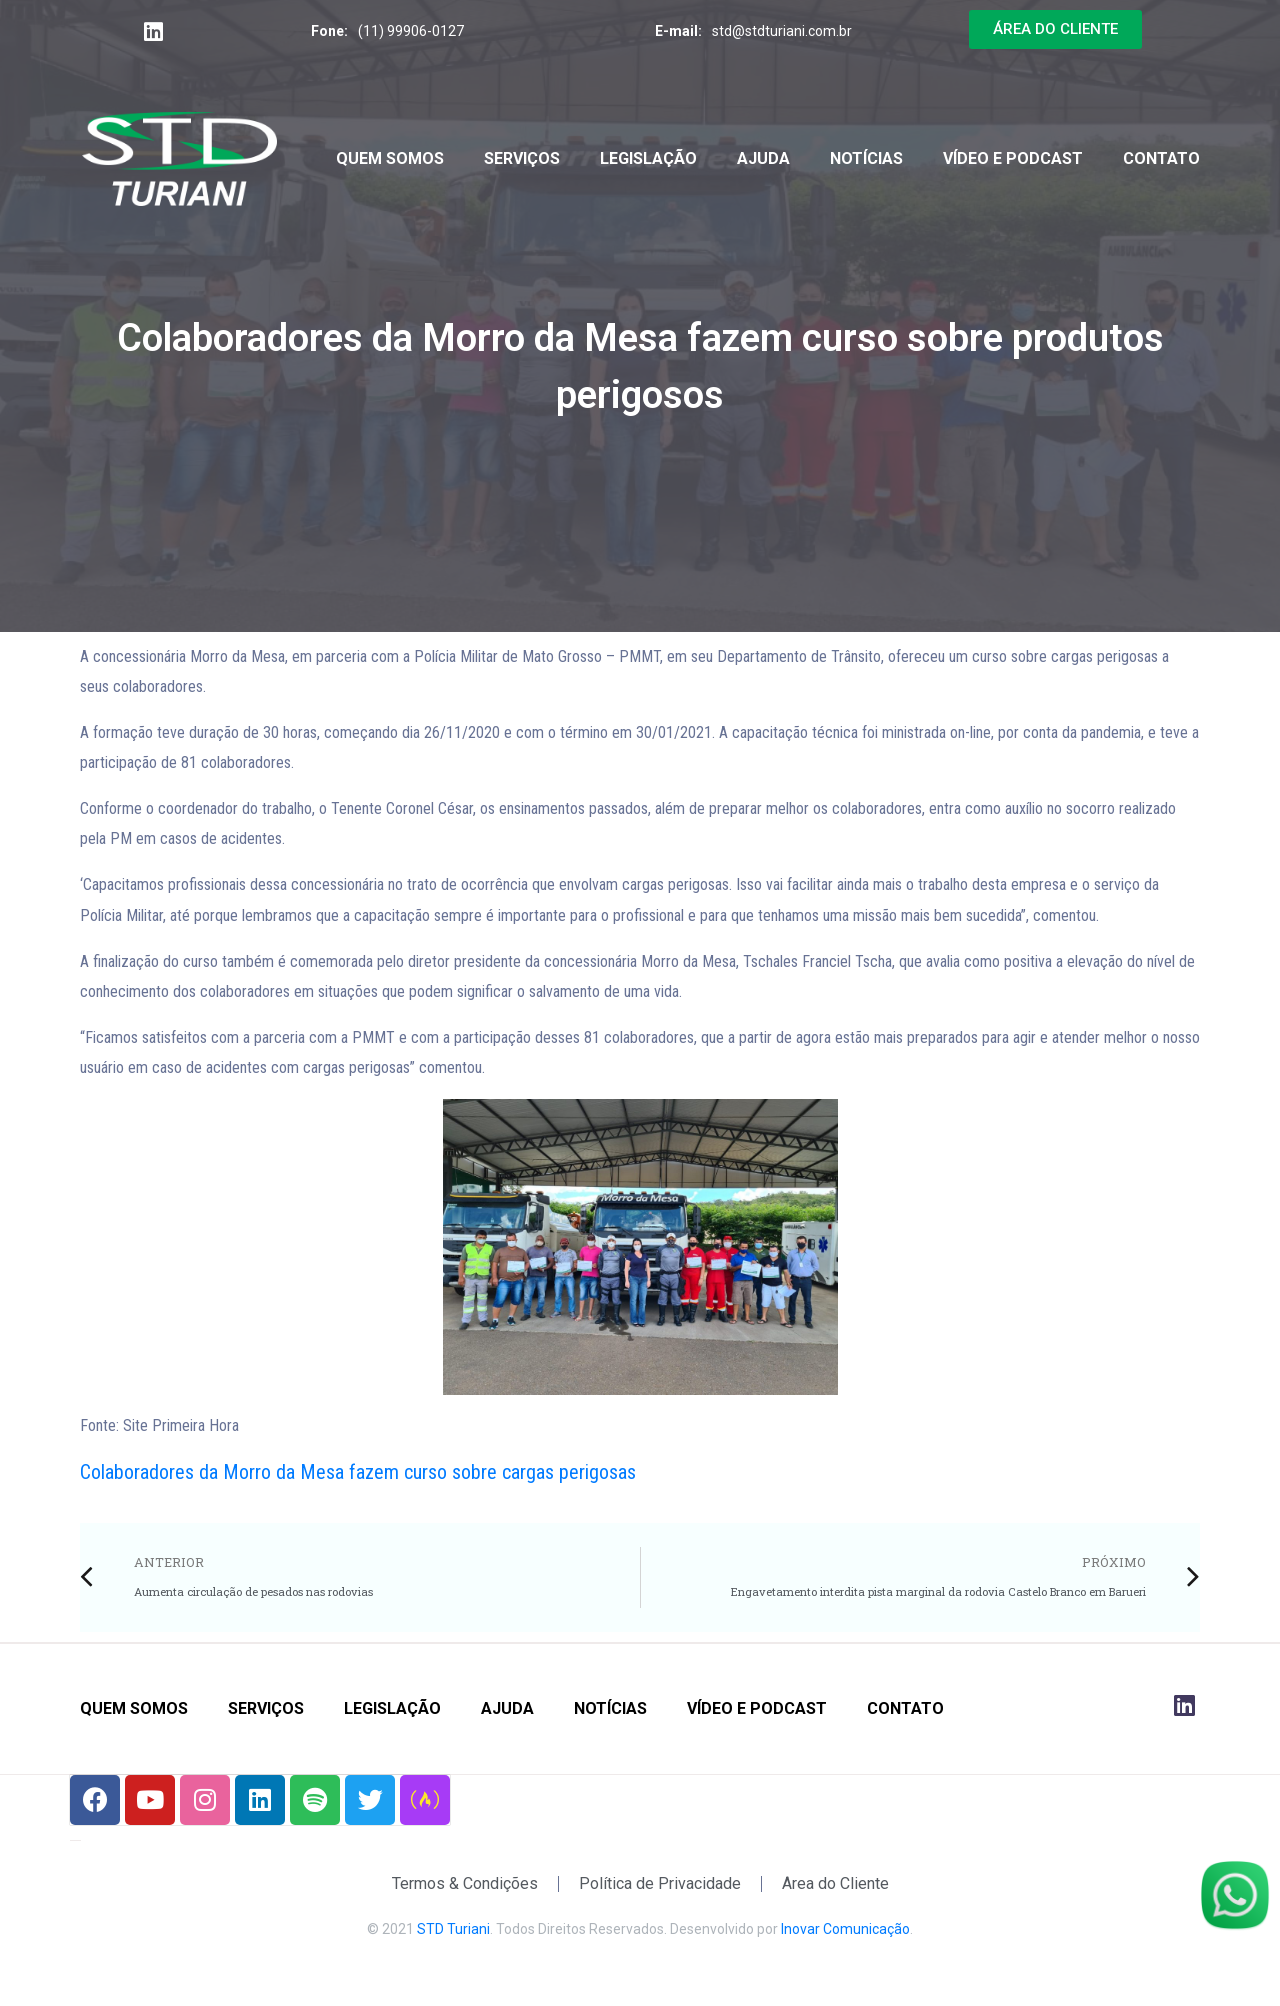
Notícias (866, 158)
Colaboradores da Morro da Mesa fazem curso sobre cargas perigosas (358, 1472)
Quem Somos (390, 158)
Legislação (648, 158)
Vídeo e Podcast (1013, 158)
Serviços (522, 158)
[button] (1055, 29)
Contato (1161, 158)
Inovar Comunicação (845, 1929)
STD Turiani (453, 1929)
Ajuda (763, 158)
